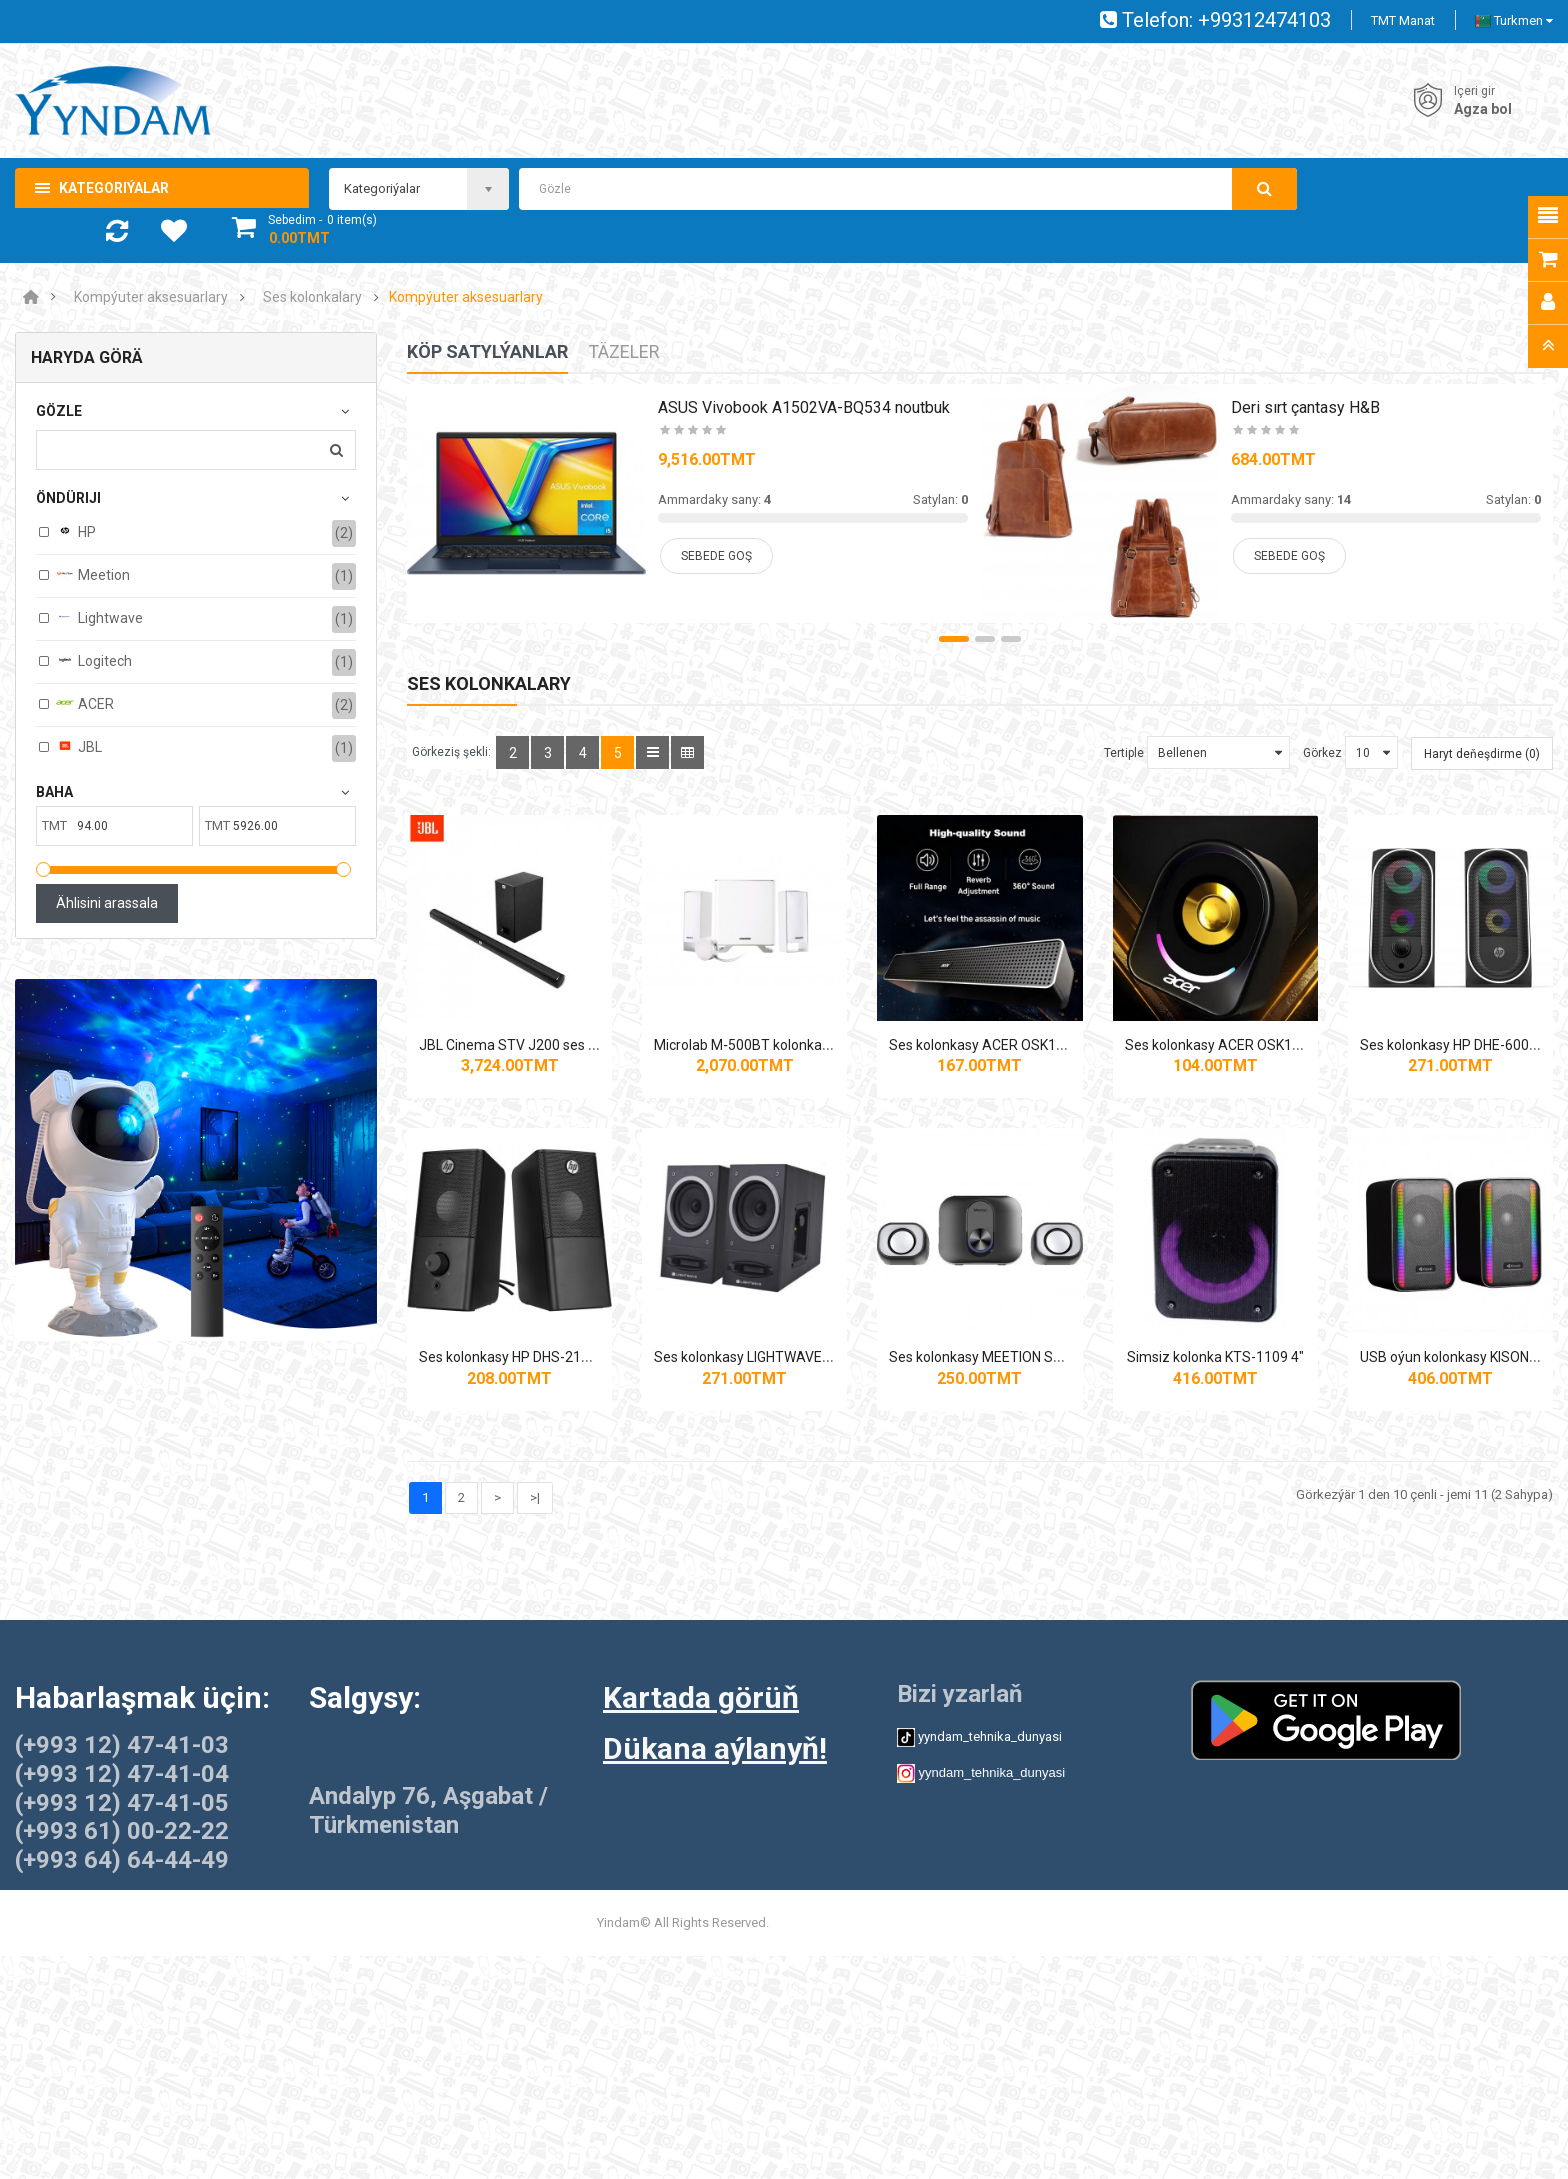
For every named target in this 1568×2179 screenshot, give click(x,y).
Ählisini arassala (107, 903)
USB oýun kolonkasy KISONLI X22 (824, 1805)
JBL (78, 746)
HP (75, 531)
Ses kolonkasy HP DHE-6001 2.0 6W (536, 1447)
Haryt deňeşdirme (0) (1482, 754)
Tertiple (1124, 753)
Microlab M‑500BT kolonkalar (825, 1089)
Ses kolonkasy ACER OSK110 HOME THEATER (1140, 1089)
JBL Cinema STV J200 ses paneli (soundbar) (559, 1089)
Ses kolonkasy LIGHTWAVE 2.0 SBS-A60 (1121, 1447)
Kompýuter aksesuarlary (151, 297)
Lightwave (99, 617)
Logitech (93, 660)
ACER (84, 703)
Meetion (92, 574)
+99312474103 (1264, 20)
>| (535, 1944)
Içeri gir (1474, 91)
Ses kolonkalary (312, 297)
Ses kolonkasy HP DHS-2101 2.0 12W (824, 1447)
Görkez (1322, 753)
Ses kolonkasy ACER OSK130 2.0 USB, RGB (1418, 1089)
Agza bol (1483, 109)
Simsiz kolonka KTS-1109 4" (536, 1805)
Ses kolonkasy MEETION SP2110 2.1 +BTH (1416, 1447)
